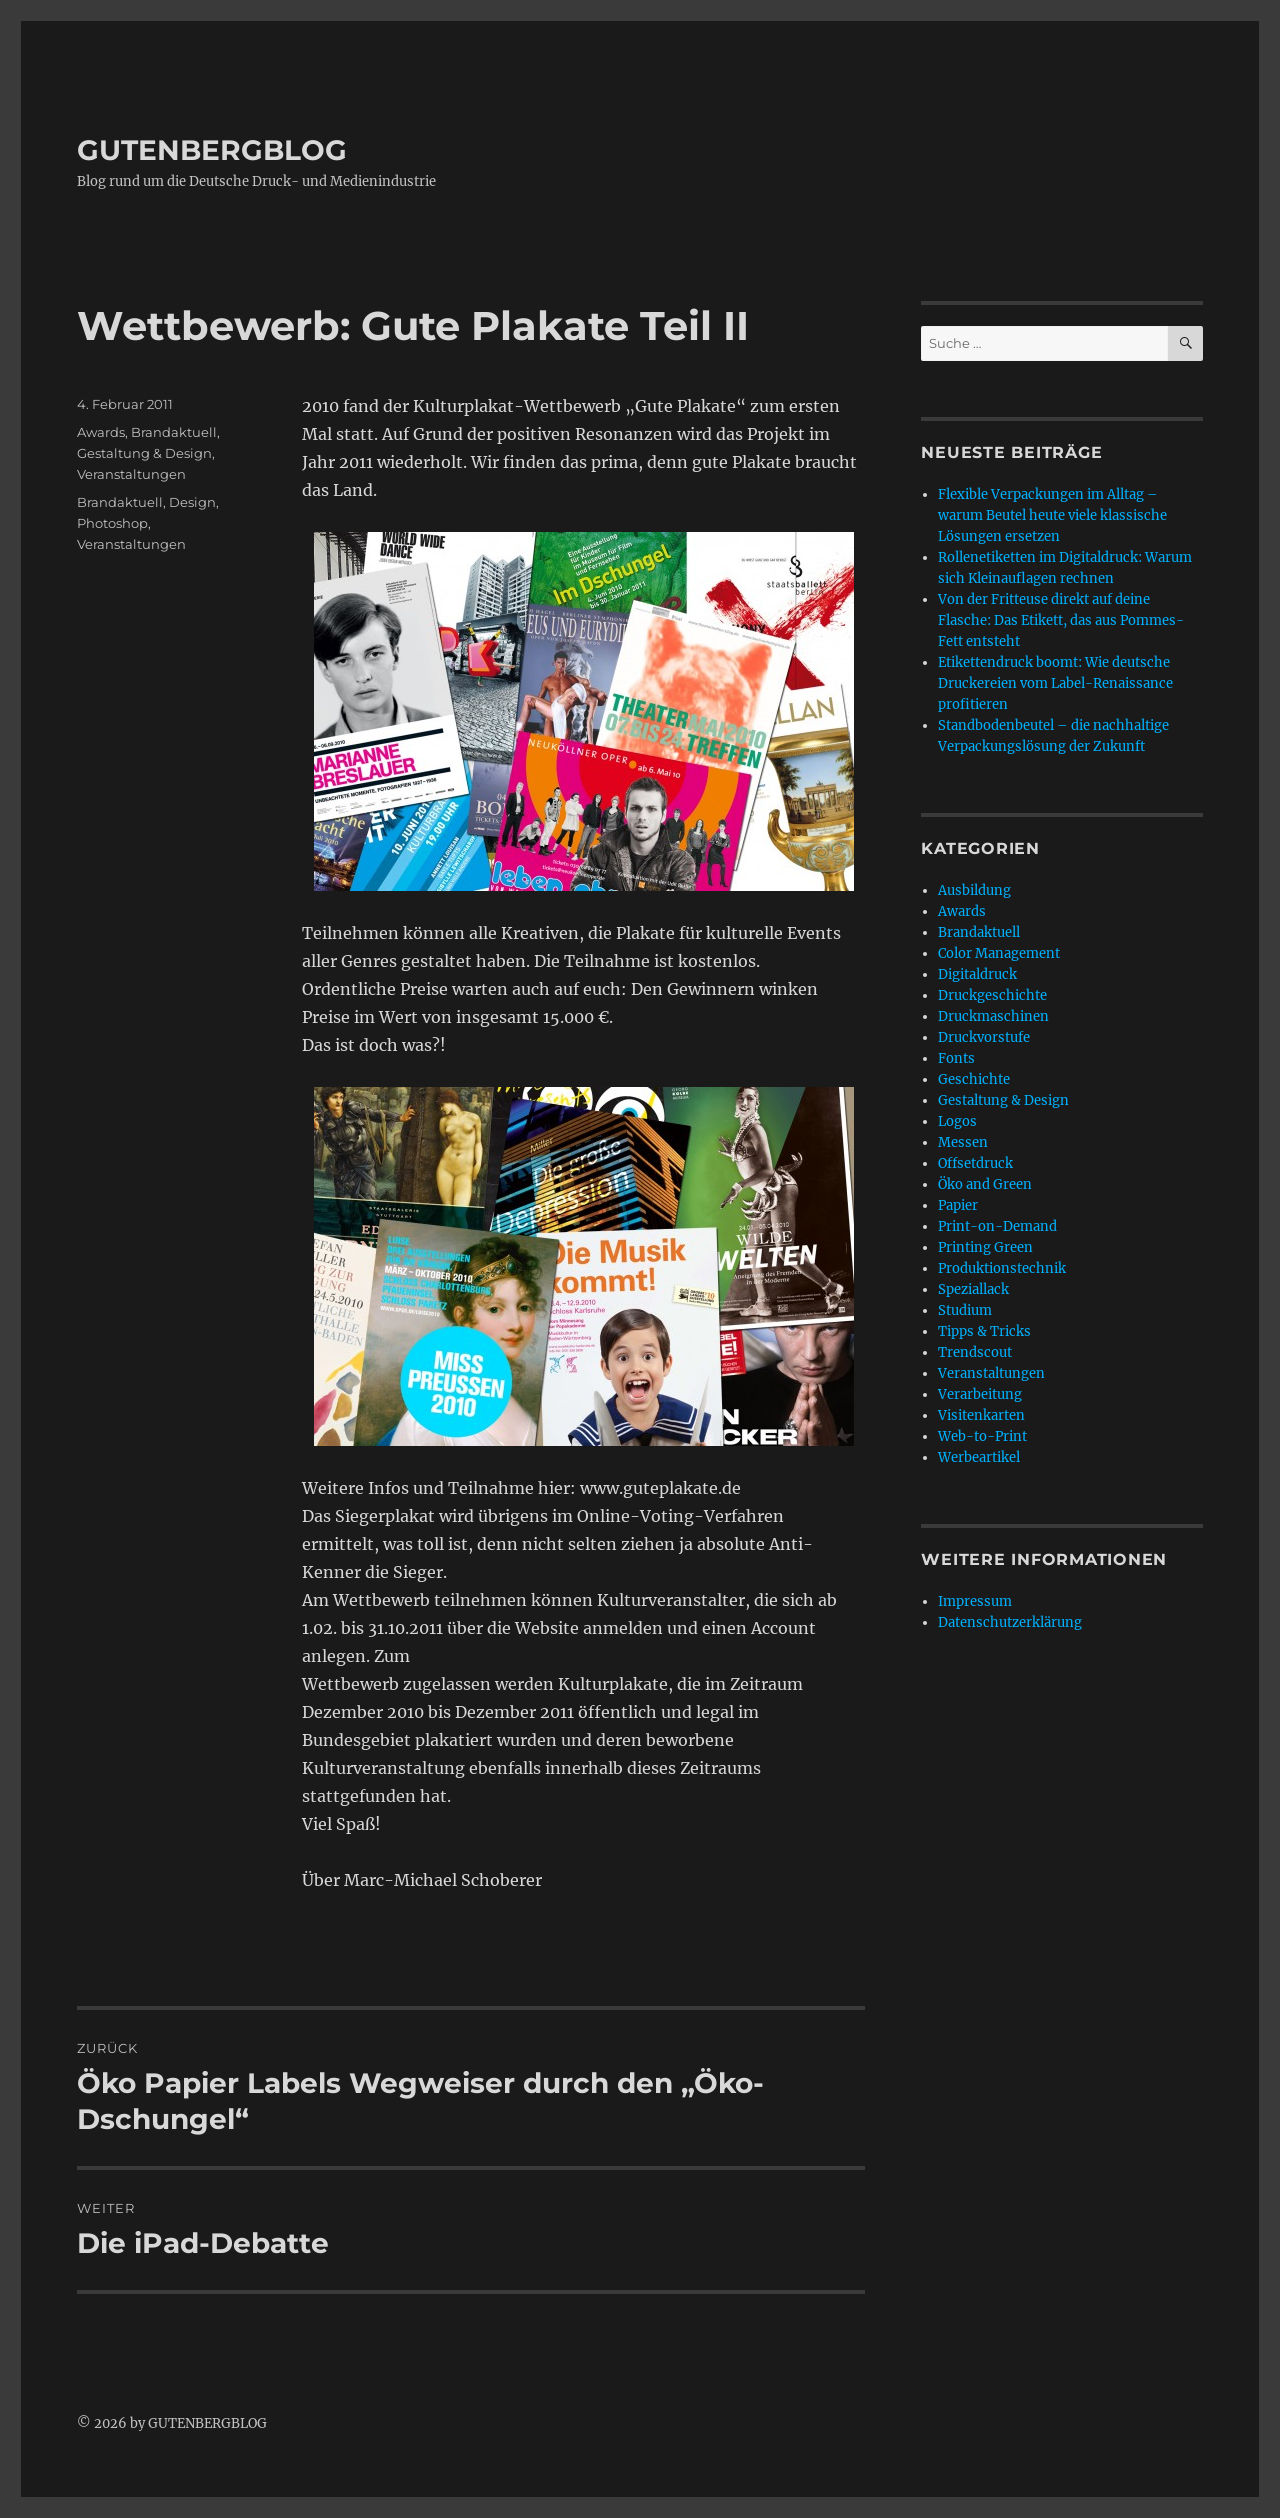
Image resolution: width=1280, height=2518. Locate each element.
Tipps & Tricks (984, 1331)
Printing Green (985, 1247)
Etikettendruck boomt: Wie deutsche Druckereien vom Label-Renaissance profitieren (1055, 683)
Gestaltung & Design (144, 453)
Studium (965, 1310)
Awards (101, 432)
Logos (957, 1121)
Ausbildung (974, 890)
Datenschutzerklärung (1010, 1622)
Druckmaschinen (993, 1016)
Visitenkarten (981, 1415)
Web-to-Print (982, 1436)
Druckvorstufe (984, 1037)
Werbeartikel (979, 1457)
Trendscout (975, 1352)
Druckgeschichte (992, 995)
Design (192, 502)
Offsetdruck (975, 1163)
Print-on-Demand (997, 1226)
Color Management (999, 953)
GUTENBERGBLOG (212, 150)
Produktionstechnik (1002, 1268)
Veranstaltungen (131, 474)
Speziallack (973, 1289)
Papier (958, 1205)
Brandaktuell (174, 432)
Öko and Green (985, 1184)
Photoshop (112, 523)
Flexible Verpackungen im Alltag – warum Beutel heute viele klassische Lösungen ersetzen (1052, 515)
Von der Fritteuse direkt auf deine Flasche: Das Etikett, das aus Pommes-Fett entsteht (1061, 620)
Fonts (956, 1058)
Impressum (975, 1601)
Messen (963, 1142)
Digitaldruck (977, 974)
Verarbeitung (980, 1394)
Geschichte (974, 1079)
